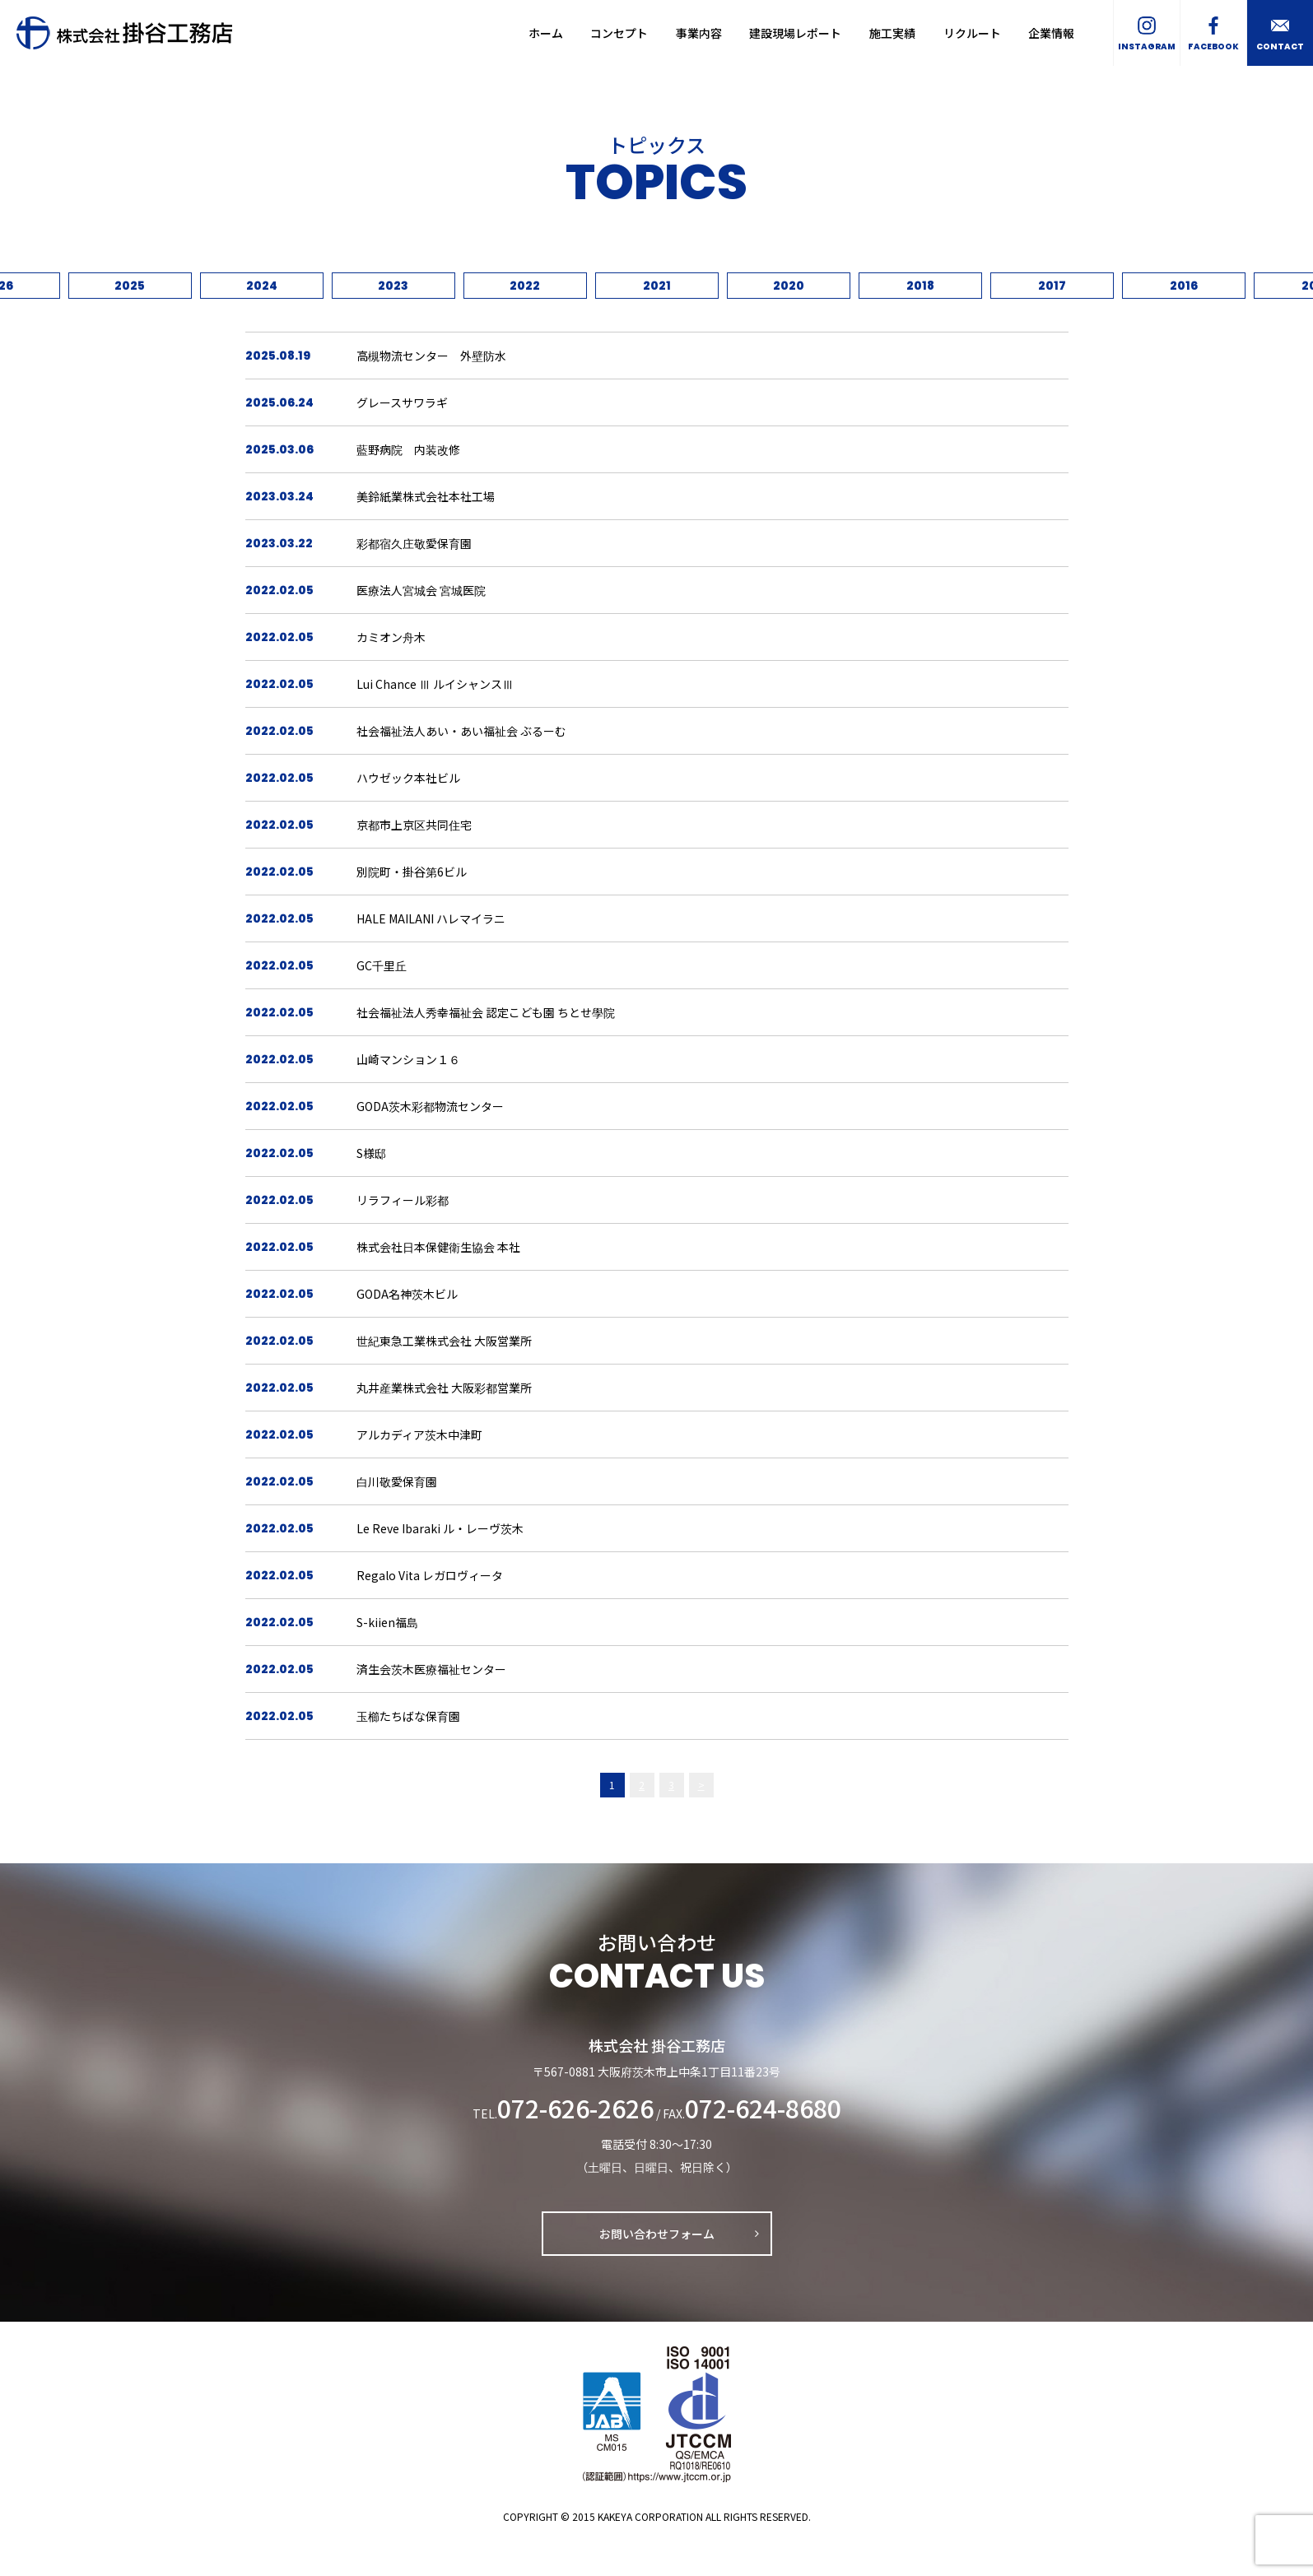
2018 (920, 285)
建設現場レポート (795, 33)
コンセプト (619, 33)
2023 (393, 285)
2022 (525, 285)
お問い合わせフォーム (657, 2233)
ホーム (545, 33)
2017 (1052, 285)
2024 (261, 285)
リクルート (972, 33)
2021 (657, 285)
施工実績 (892, 33)
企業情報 (1051, 33)
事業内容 (699, 33)
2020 (788, 285)
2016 (1184, 285)
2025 (129, 285)
